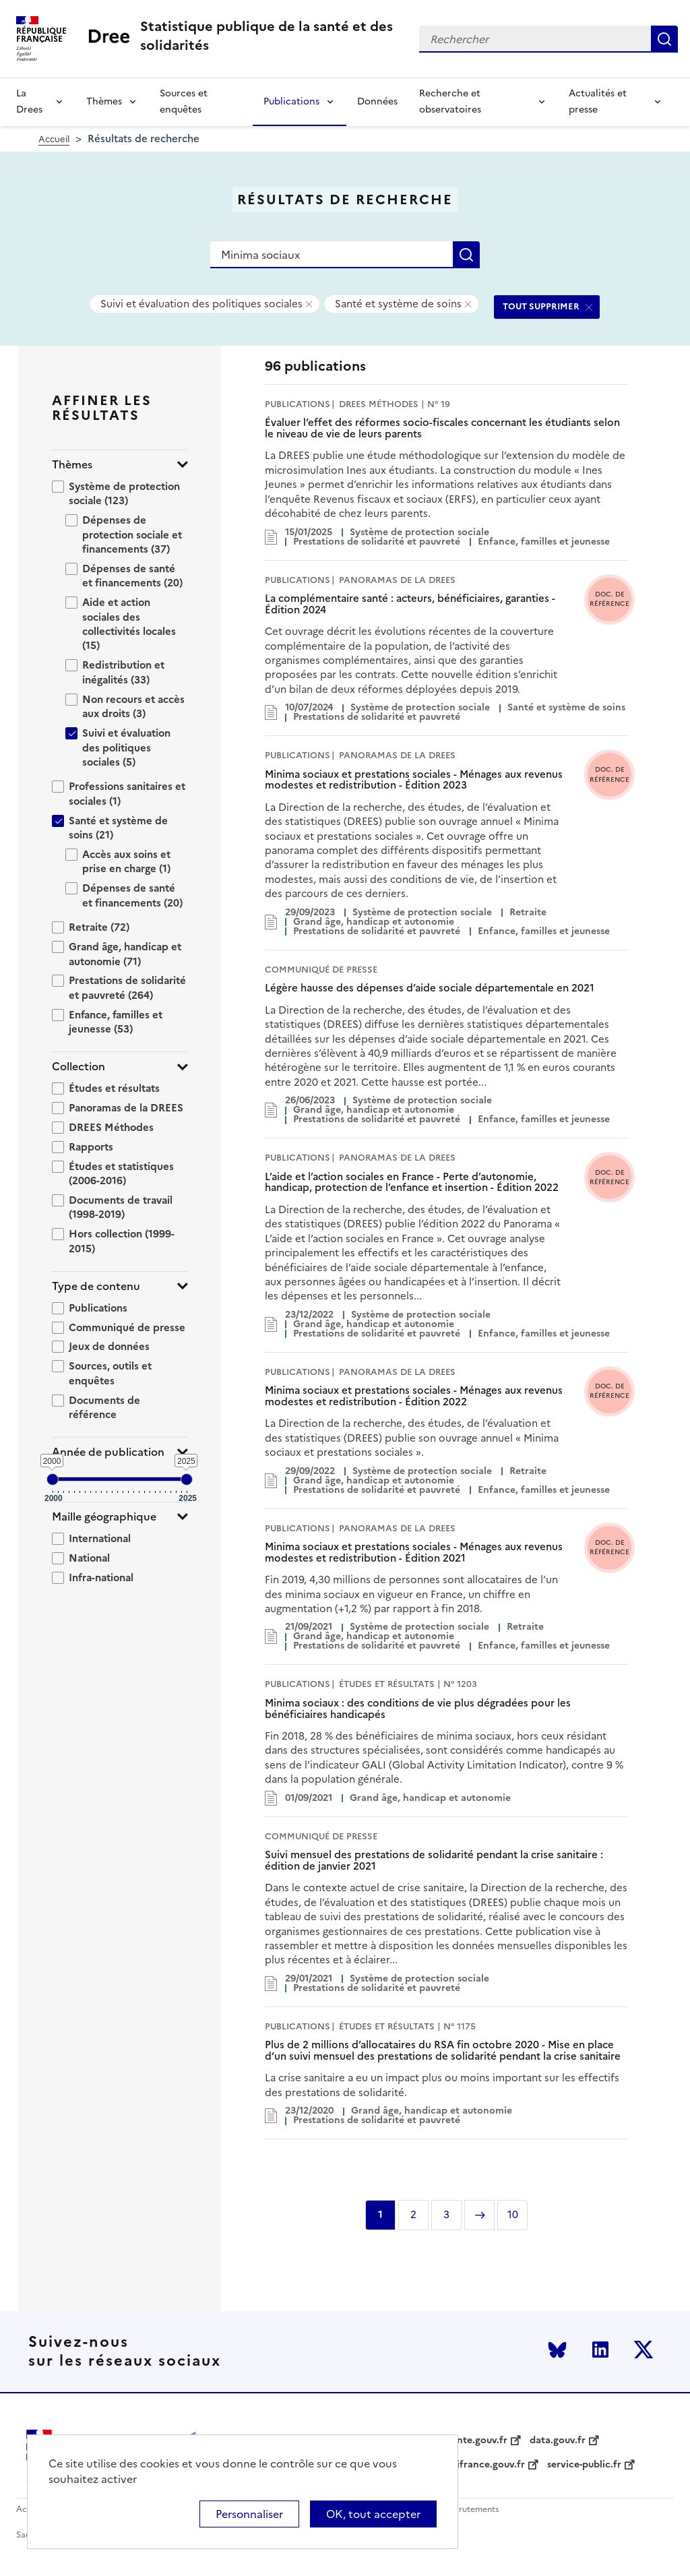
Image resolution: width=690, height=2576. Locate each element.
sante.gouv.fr (477, 2440)
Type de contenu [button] (96, 1286)
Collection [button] (78, 1066)
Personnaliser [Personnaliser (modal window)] (249, 2514)
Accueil (53, 139)
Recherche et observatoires (450, 101)
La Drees (29, 101)
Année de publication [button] (108, 1452)
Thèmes (104, 101)
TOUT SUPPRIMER (541, 306)
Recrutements (471, 2509)
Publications (291, 101)
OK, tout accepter (373, 2514)
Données (377, 101)
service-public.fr (584, 2465)
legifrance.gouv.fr (484, 2465)
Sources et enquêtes (184, 101)
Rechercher (664, 39)
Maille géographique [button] (104, 1517)
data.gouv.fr (558, 2440)
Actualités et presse (598, 101)
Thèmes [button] (72, 464)
